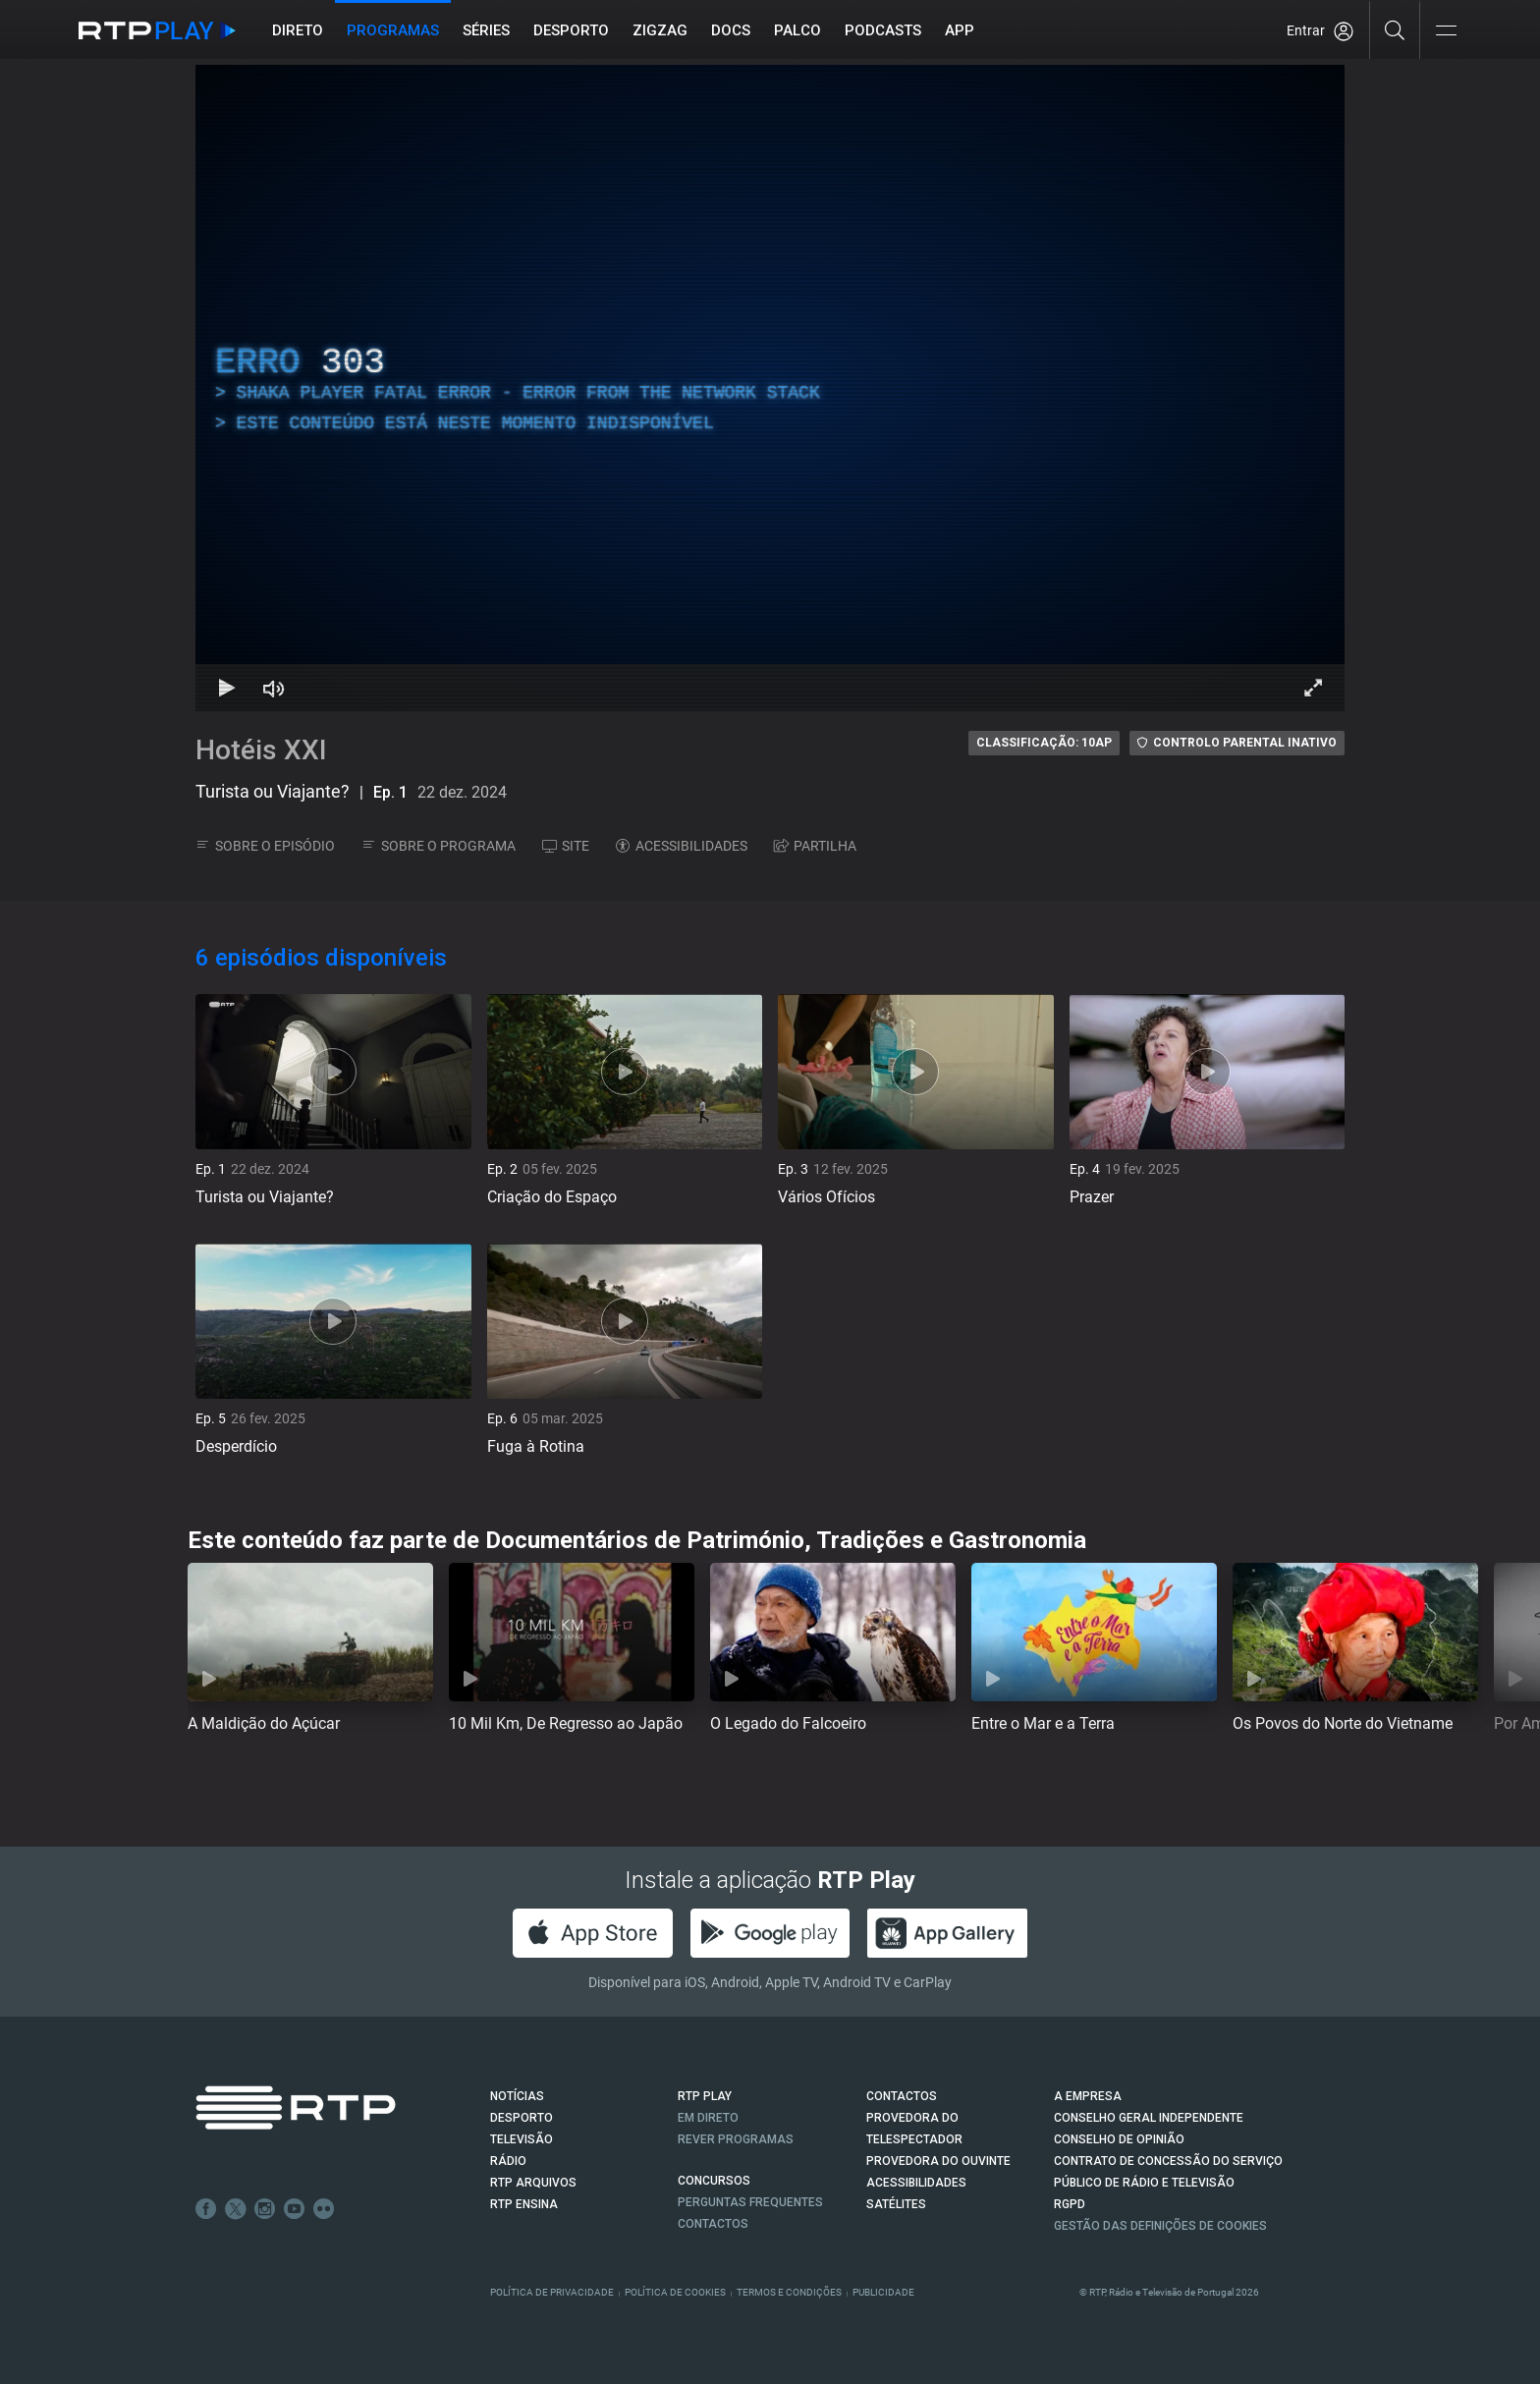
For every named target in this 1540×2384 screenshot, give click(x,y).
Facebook (206, 2209)
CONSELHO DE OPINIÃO (1119, 2139)
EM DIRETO (708, 2118)
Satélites (896, 2204)
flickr (324, 2209)
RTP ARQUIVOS (533, 2183)
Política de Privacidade (552, 2292)
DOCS (730, 30)
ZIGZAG (660, 30)
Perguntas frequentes (750, 2202)
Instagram (265, 2209)
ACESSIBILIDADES (681, 846)
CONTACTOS (901, 2096)
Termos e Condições (789, 2292)
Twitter (236, 2209)
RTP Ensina (524, 2204)
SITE (565, 846)
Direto (297, 30)
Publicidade (883, 2292)
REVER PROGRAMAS (736, 2139)
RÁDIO (508, 2161)
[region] (770, 388)
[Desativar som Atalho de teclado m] (274, 687)
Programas (393, 30)
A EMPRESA (1088, 2096)
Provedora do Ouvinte (938, 2161)
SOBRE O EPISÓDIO (265, 846)
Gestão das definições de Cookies (1160, 2226)
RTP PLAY (705, 2096)
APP (959, 30)
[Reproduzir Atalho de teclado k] (226, 687)
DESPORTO (521, 2118)
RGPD (1069, 2204)
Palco (797, 30)
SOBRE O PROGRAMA (438, 846)
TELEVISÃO (521, 2139)
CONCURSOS (714, 2181)
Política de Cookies (675, 2292)
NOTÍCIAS (517, 2096)
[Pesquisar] (1395, 29)
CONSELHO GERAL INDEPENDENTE (1148, 2118)
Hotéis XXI (261, 750)
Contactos (713, 2224)
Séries (486, 30)
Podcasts (883, 30)
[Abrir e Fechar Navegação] (1445, 32)
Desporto (571, 30)
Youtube (294, 2209)
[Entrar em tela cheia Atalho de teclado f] (1313, 687)
